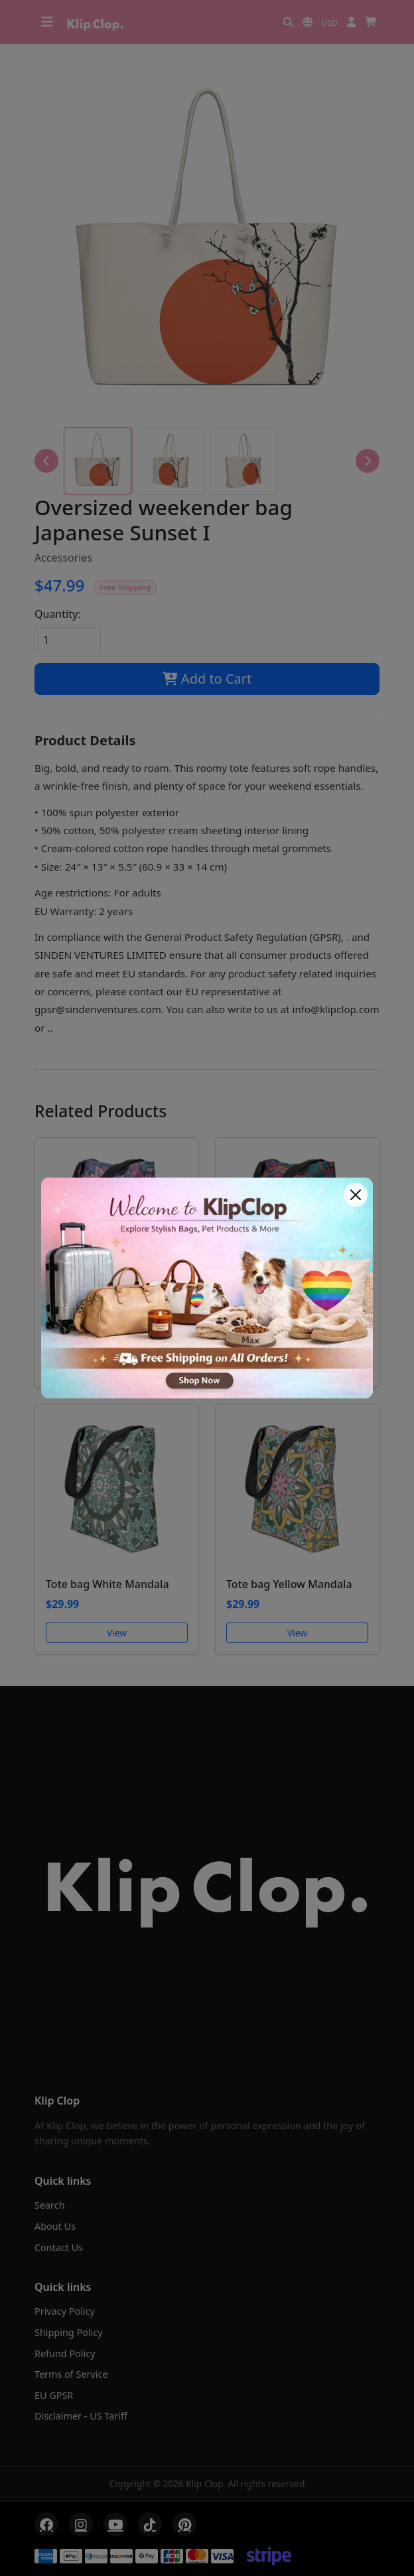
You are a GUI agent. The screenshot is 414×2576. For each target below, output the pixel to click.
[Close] (356, 1195)
